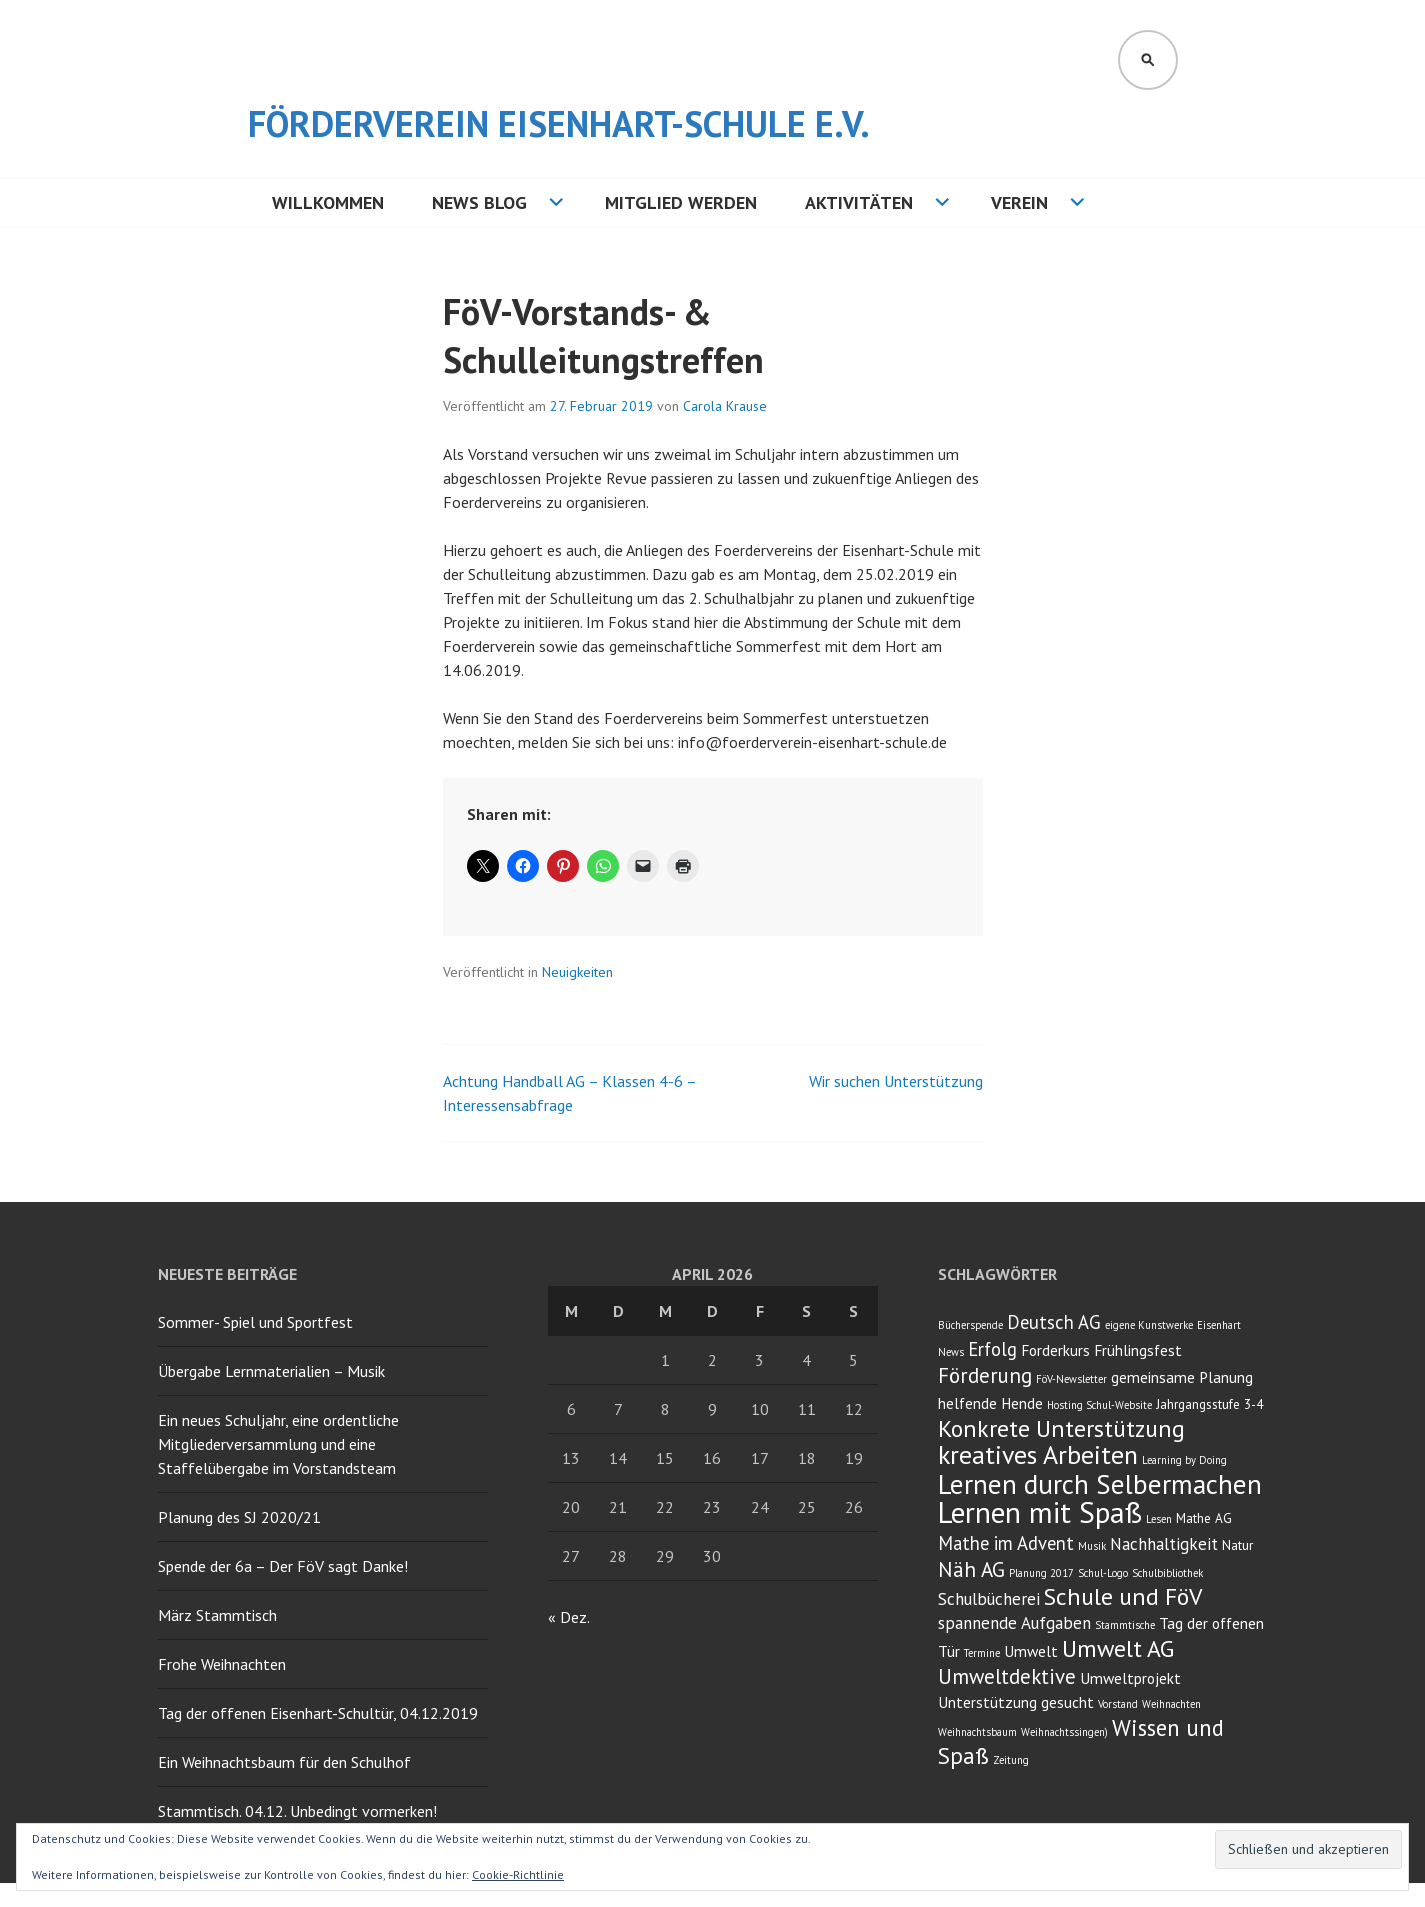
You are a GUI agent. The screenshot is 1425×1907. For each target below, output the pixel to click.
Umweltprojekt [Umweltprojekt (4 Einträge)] (1130, 1678)
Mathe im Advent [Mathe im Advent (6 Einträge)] (1006, 1543)
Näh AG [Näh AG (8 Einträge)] (971, 1569)
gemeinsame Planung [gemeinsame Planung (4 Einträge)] (1182, 1377)
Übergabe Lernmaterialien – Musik (271, 1371)
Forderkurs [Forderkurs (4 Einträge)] (1055, 1350)
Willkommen (328, 202)
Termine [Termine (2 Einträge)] (982, 1653)
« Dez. (568, 1617)
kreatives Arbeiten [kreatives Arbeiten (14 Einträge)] (1038, 1454)
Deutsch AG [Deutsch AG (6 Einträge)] (1054, 1322)
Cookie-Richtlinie (518, 1874)
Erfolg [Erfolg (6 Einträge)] (992, 1349)
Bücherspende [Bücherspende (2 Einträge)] (970, 1325)
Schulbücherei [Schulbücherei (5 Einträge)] (989, 1599)
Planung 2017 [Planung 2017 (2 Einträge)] (1041, 1573)
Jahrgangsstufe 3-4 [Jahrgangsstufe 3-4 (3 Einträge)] (1209, 1404)
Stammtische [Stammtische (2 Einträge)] (1125, 1625)
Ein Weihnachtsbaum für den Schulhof (284, 1762)
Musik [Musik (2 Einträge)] (1092, 1546)
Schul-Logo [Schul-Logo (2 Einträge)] (1103, 1573)
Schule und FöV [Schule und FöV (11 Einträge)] (1123, 1596)
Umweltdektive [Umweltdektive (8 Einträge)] (1007, 1676)
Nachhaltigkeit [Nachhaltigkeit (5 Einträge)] (1164, 1544)
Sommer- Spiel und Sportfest (255, 1322)
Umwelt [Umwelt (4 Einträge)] (1031, 1651)
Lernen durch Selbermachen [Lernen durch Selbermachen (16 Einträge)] (1100, 1484)
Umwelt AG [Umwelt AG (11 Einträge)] (1118, 1648)
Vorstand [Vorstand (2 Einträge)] (1118, 1704)
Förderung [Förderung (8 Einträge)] (985, 1375)
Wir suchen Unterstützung (896, 1081)
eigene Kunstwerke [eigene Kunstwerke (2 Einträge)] (1149, 1325)
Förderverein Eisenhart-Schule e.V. (559, 123)
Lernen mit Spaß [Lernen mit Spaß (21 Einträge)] (1040, 1512)
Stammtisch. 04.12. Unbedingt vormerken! (297, 1811)
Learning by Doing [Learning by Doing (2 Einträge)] (1184, 1460)
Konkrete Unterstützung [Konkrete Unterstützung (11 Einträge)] (1061, 1428)
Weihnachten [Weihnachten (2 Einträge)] (1171, 1704)
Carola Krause (725, 406)
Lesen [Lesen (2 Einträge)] (1159, 1519)
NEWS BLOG (479, 202)
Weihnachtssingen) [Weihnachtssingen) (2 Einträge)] (1064, 1732)
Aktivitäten (859, 202)
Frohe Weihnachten (222, 1664)
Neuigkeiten (577, 972)
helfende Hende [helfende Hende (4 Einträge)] (990, 1403)
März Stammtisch (217, 1615)
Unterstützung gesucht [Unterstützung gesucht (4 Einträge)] (1016, 1702)
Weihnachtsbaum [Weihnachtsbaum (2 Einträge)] (977, 1732)
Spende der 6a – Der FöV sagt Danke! (283, 1566)
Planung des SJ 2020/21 (239, 1517)
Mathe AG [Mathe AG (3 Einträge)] (1204, 1518)
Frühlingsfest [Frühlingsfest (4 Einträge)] (1138, 1350)
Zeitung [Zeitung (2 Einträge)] (1011, 1760)
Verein (1019, 202)
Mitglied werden (681, 202)
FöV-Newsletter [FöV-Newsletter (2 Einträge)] (1071, 1379)
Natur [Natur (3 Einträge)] (1237, 1545)
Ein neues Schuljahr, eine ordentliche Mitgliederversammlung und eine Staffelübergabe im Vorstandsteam (278, 1444)
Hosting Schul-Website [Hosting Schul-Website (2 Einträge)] (1099, 1405)
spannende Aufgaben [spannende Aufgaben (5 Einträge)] (1014, 1623)
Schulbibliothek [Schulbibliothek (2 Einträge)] (1167, 1573)
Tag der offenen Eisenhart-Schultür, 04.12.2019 (318, 1713)
